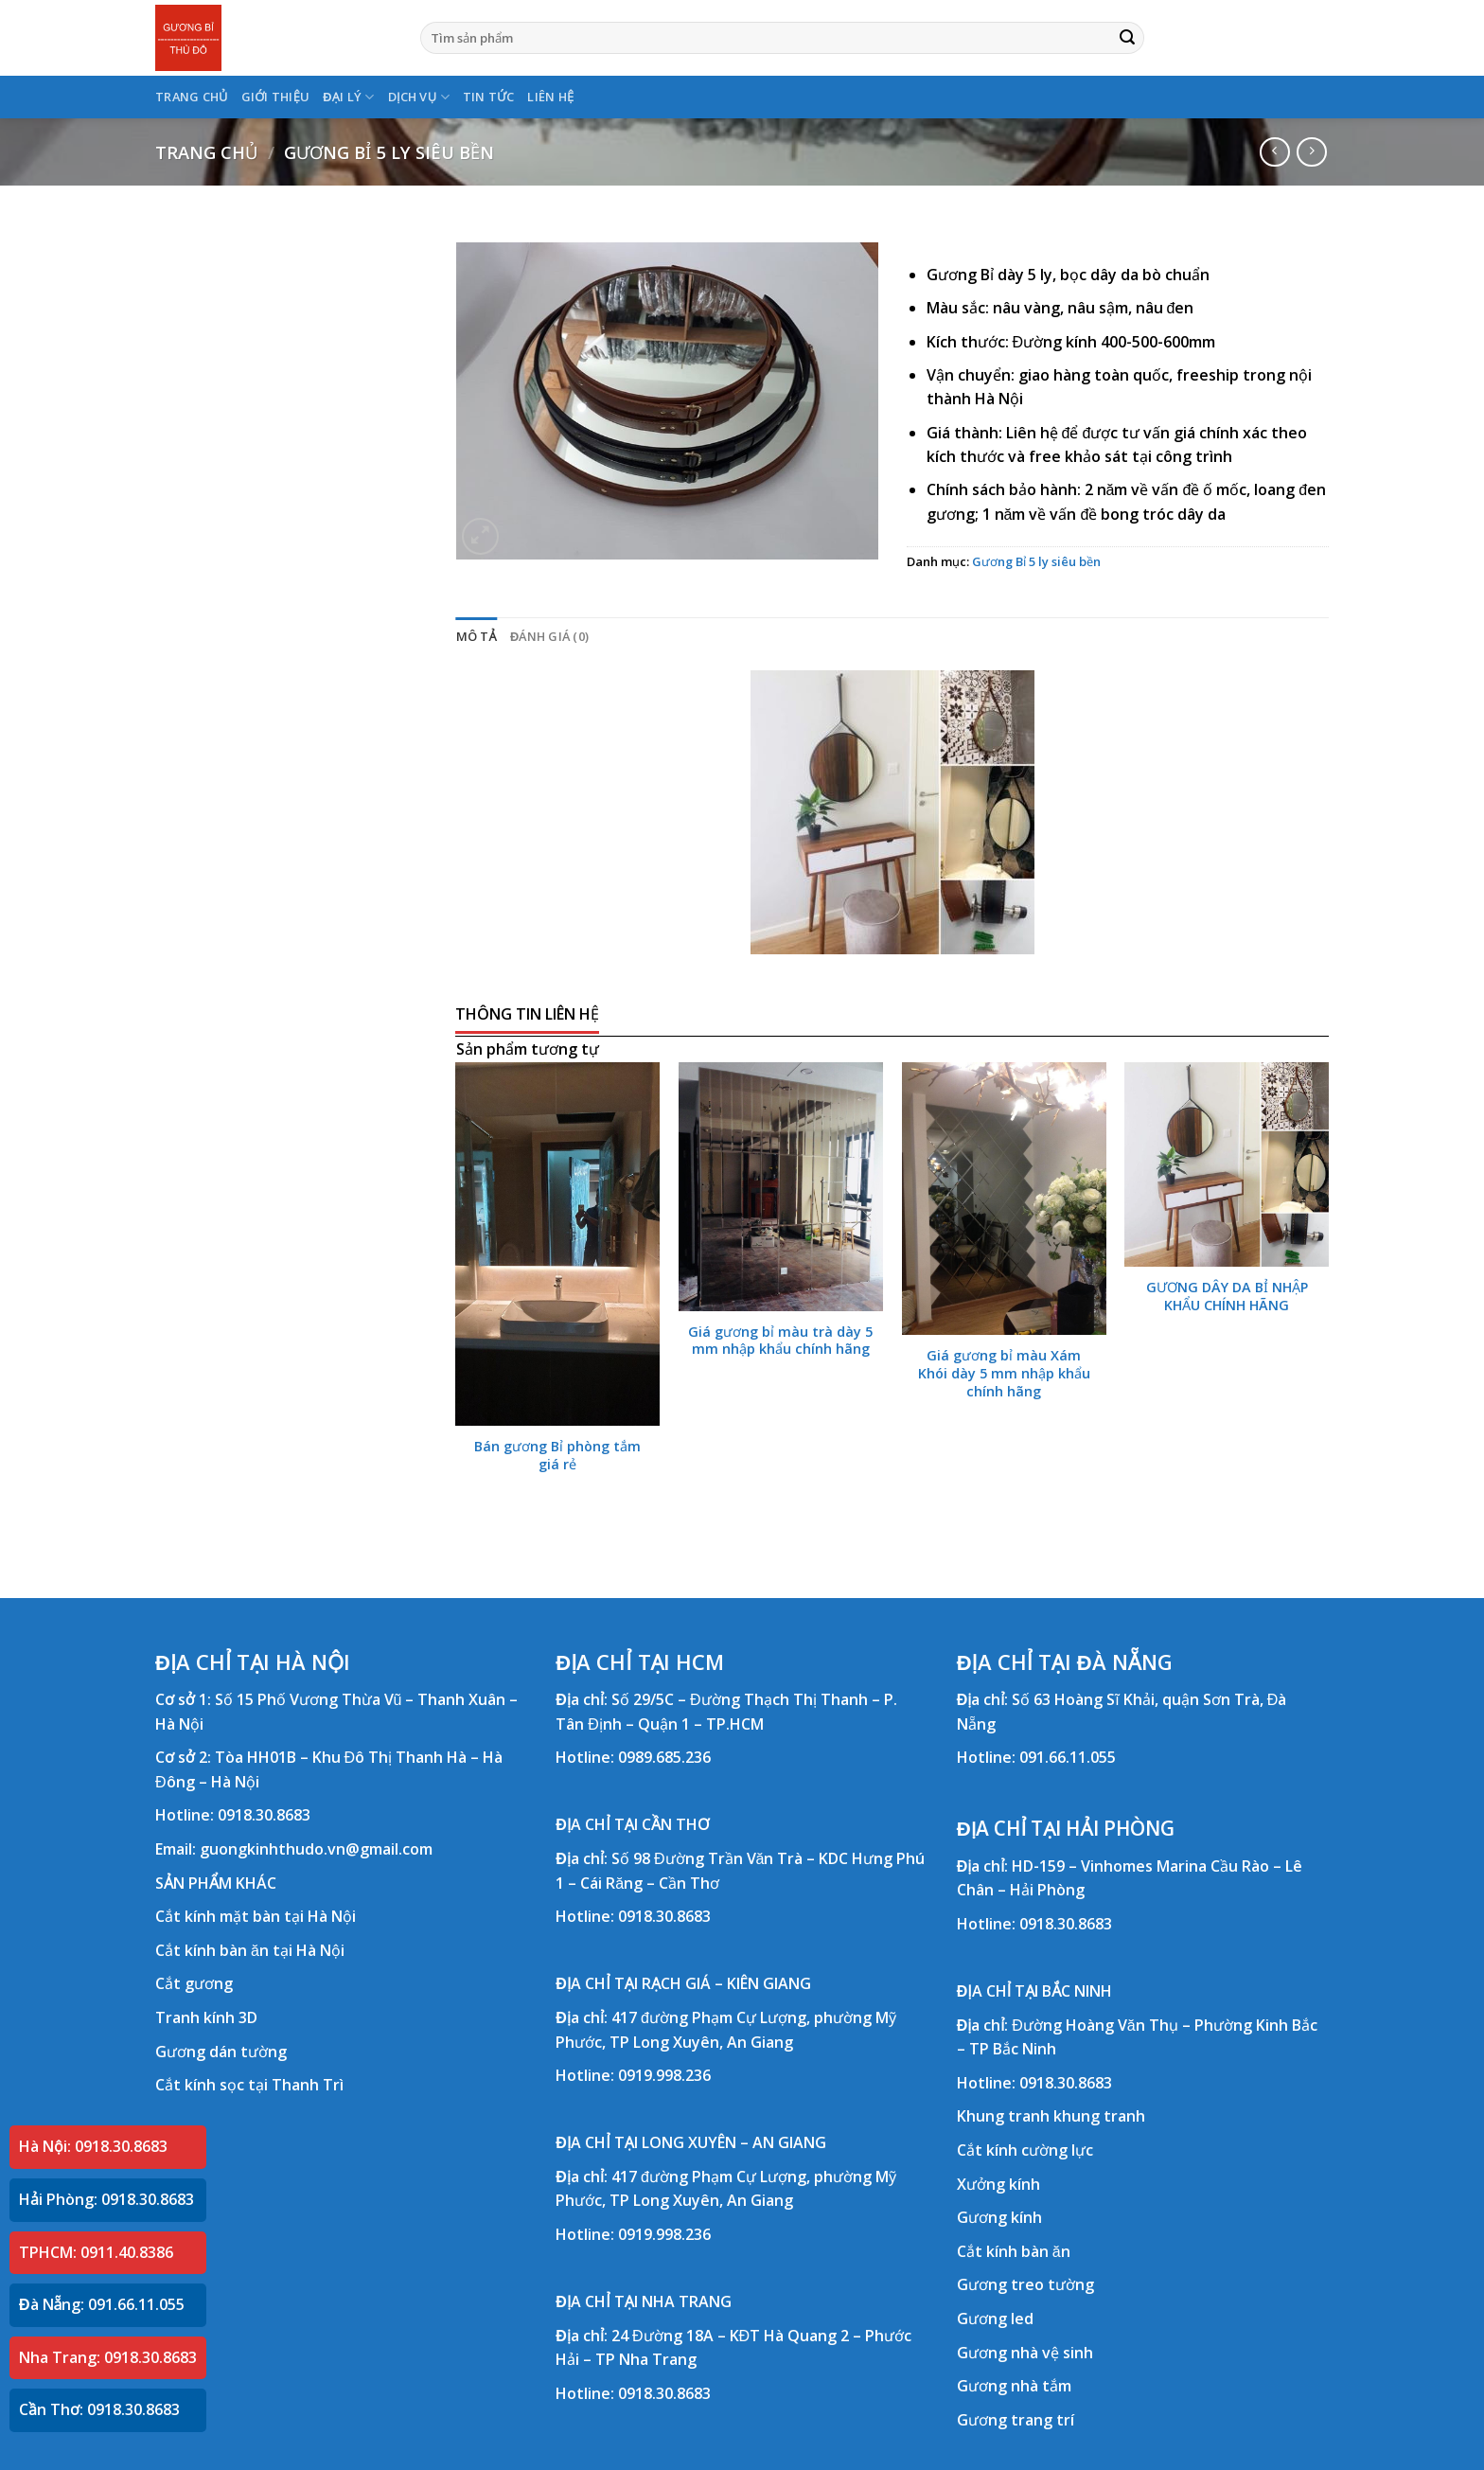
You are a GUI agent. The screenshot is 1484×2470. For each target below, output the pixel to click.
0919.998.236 (664, 2075)
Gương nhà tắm (1014, 2385)
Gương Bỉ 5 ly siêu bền (389, 152)
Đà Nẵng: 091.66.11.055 (102, 2304)
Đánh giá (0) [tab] (549, 636)
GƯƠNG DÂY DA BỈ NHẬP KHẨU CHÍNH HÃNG (1227, 1296)
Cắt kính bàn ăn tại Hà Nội (249, 1950)
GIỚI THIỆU (275, 96)
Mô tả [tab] (476, 636)
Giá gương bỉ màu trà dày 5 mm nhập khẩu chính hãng (780, 1341)
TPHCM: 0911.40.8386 (96, 2252)
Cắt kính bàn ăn (1013, 2251)
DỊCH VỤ (419, 97)
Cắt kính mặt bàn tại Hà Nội (255, 1916)
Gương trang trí (1015, 2419)
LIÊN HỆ (550, 96)
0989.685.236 (664, 1757)
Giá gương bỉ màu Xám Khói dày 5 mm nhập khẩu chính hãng (1004, 1373)
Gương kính (999, 2217)
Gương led (995, 2318)
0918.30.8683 (264, 1814)
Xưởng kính (998, 2184)
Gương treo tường (1025, 2284)
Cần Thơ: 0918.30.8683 (99, 2409)
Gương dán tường (221, 2051)
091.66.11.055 (1067, 1757)
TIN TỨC (489, 96)
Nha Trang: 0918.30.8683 (108, 2357)
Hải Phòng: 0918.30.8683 (106, 2199)
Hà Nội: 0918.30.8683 (93, 2146)
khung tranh (1099, 2116)
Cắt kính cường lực (1025, 2150)
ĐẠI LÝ (348, 97)
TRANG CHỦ (191, 96)
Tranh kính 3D (206, 2017)
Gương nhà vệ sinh (1025, 2352)
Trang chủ (206, 152)
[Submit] (1127, 38)
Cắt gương (194, 1983)
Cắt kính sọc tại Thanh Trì (249, 2084)
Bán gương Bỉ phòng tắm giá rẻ (557, 1455)
